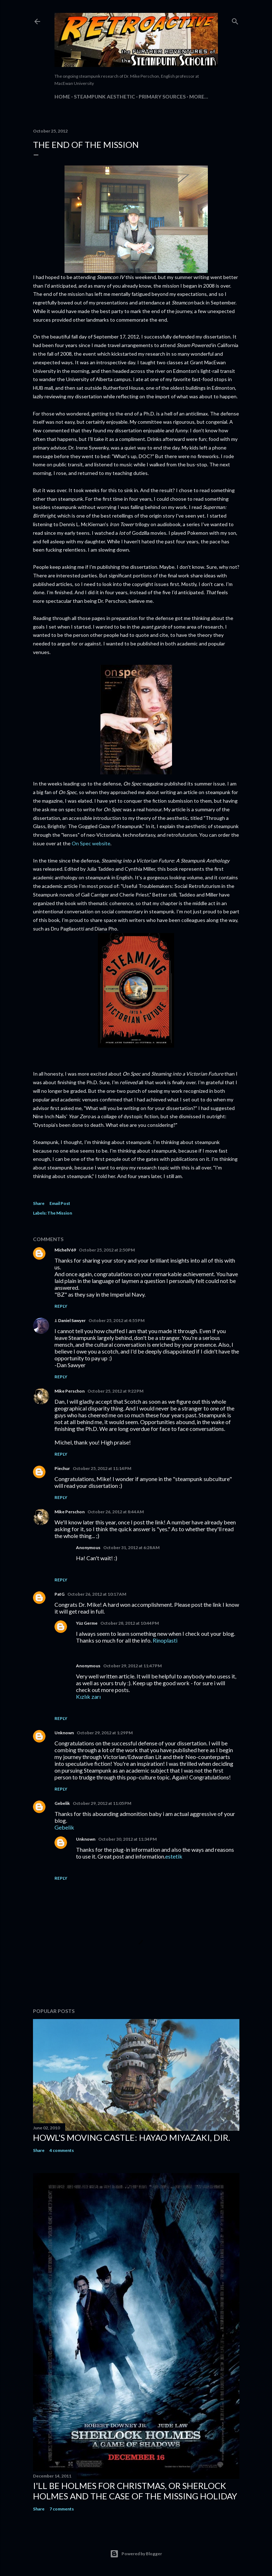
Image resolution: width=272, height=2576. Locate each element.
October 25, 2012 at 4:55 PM (116, 1320)
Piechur (62, 1468)
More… (198, 96)
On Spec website (91, 843)
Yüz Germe (86, 1623)
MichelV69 (65, 1250)
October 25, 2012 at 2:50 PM (107, 1250)
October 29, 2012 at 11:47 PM (132, 1665)
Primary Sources (162, 96)
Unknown (64, 1732)
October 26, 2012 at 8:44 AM (115, 1511)
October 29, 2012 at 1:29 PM (105, 1732)
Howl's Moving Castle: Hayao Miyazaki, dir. (131, 2137)
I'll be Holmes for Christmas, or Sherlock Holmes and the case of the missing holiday (135, 2490)
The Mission (59, 1213)
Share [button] (38, 1203)
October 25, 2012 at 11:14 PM (102, 1468)
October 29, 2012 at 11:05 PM (102, 1803)
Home (62, 96)
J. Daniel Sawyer (70, 1320)
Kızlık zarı (88, 1696)
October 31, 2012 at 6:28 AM (131, 1547)
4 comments (61, 2150)
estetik (173, 1856)
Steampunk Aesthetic (104, 96)
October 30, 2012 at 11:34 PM (127, 1839)
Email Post (59, 1203)
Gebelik (62, 1803)
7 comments (61, 2509)
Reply (60, 1306)
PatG (59, 1594)
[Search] (235, 20)
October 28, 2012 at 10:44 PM (129, 1623)
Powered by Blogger (136, 2553)
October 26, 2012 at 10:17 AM (96, 1594)
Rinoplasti (165, 1640)
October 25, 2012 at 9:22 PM (115, 1391)
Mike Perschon (69, 1391)
